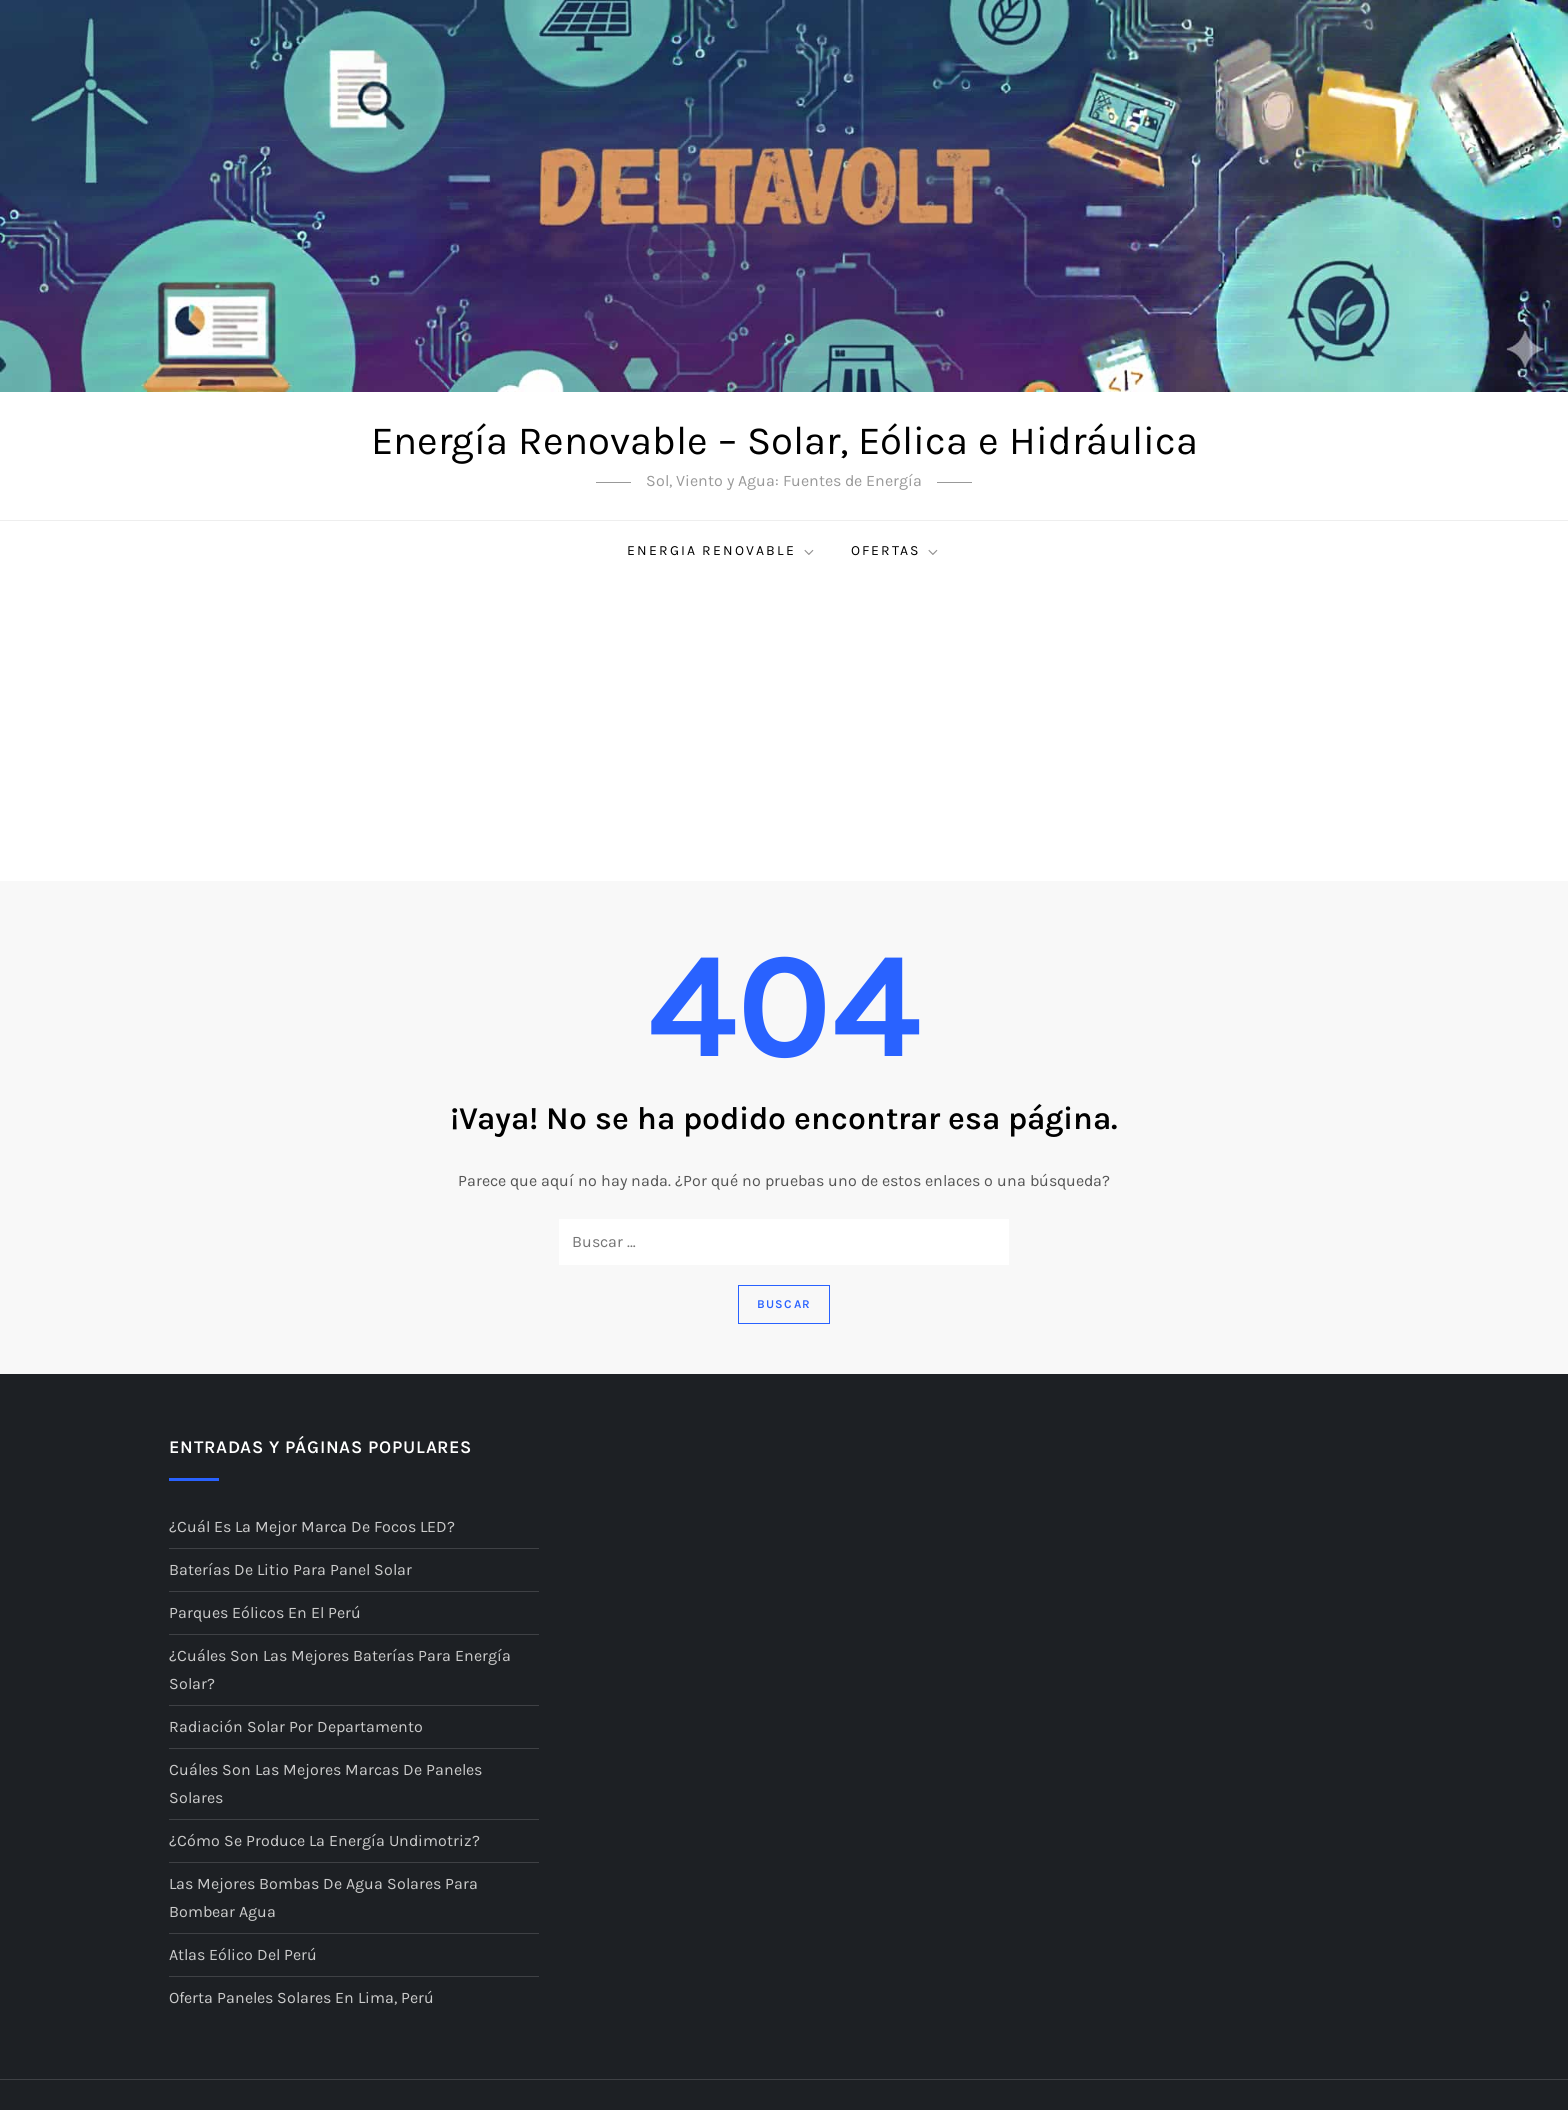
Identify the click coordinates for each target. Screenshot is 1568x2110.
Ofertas (896, 551)
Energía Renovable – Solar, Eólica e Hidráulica (784, 440)
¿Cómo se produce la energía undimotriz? (324, 1840)
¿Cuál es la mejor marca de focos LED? (312, 1526)
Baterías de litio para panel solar (290, 1569)
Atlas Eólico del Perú (243, 1954)
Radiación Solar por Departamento (296, 1726)
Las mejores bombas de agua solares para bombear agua (323, 1897)
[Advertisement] (784, 731)
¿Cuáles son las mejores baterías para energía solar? (340, 1669)
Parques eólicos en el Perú (265, 1612)
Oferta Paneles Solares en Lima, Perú (301, 1997)
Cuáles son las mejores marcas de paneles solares (325, 1783)
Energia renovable (722, 551)
